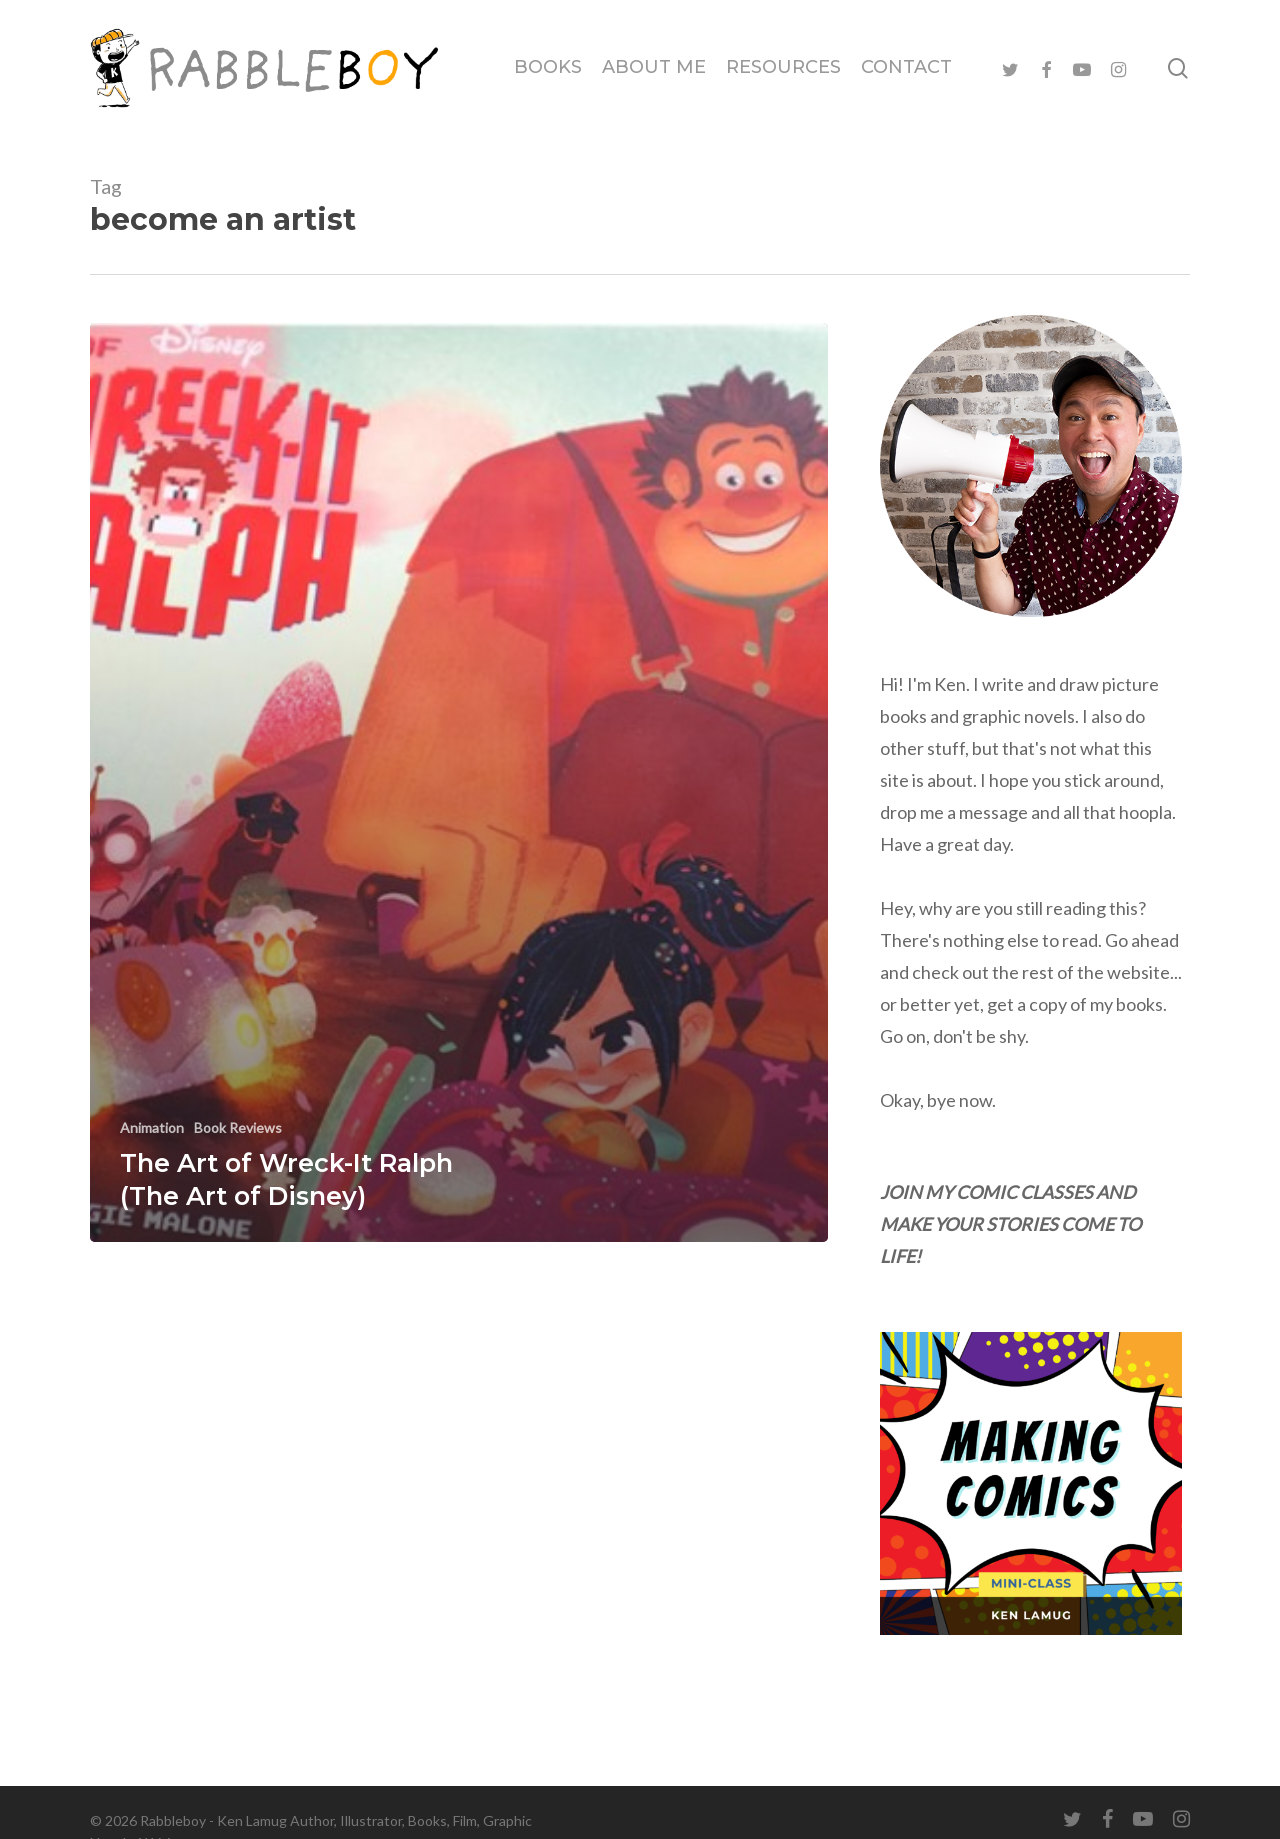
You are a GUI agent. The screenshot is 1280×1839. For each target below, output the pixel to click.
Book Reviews (238, 1127)
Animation (152, 1127)
